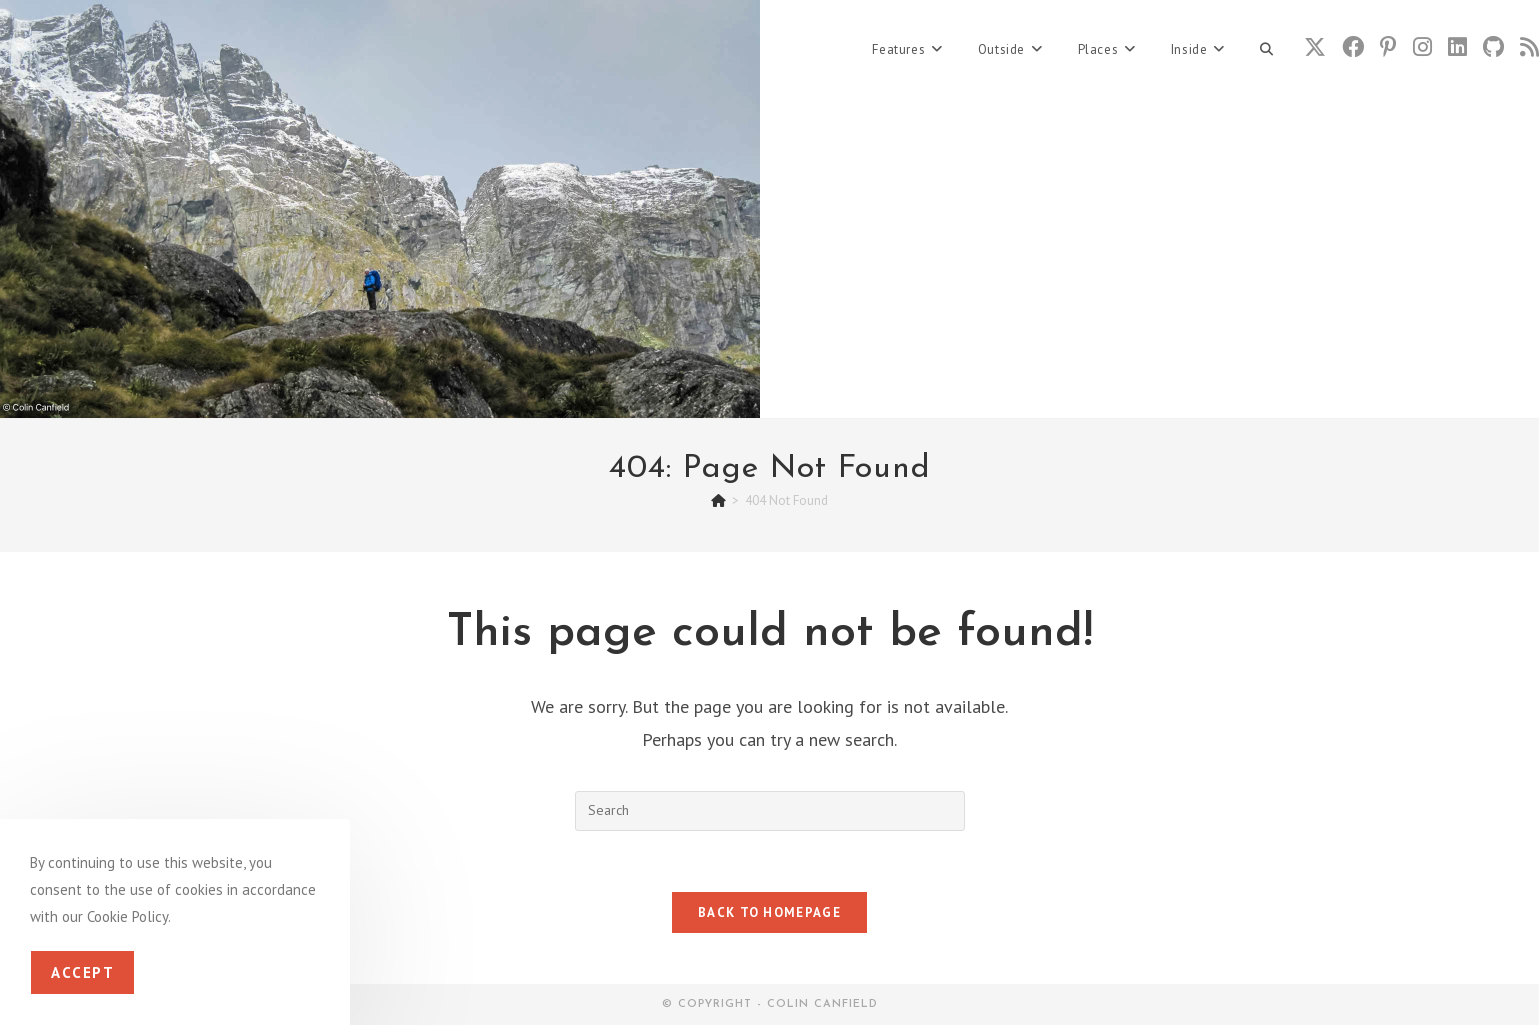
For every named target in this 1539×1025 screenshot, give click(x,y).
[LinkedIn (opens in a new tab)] (1457, 47)
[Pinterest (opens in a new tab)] (1388, 47)
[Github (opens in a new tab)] (1493, 47)
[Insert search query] (770, 811)
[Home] (718, 500)
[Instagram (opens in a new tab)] (1422, 47)
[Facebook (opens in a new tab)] (1353, 47)
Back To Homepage (769, 912)
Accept (82, 972)
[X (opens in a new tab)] (1315, 47)
